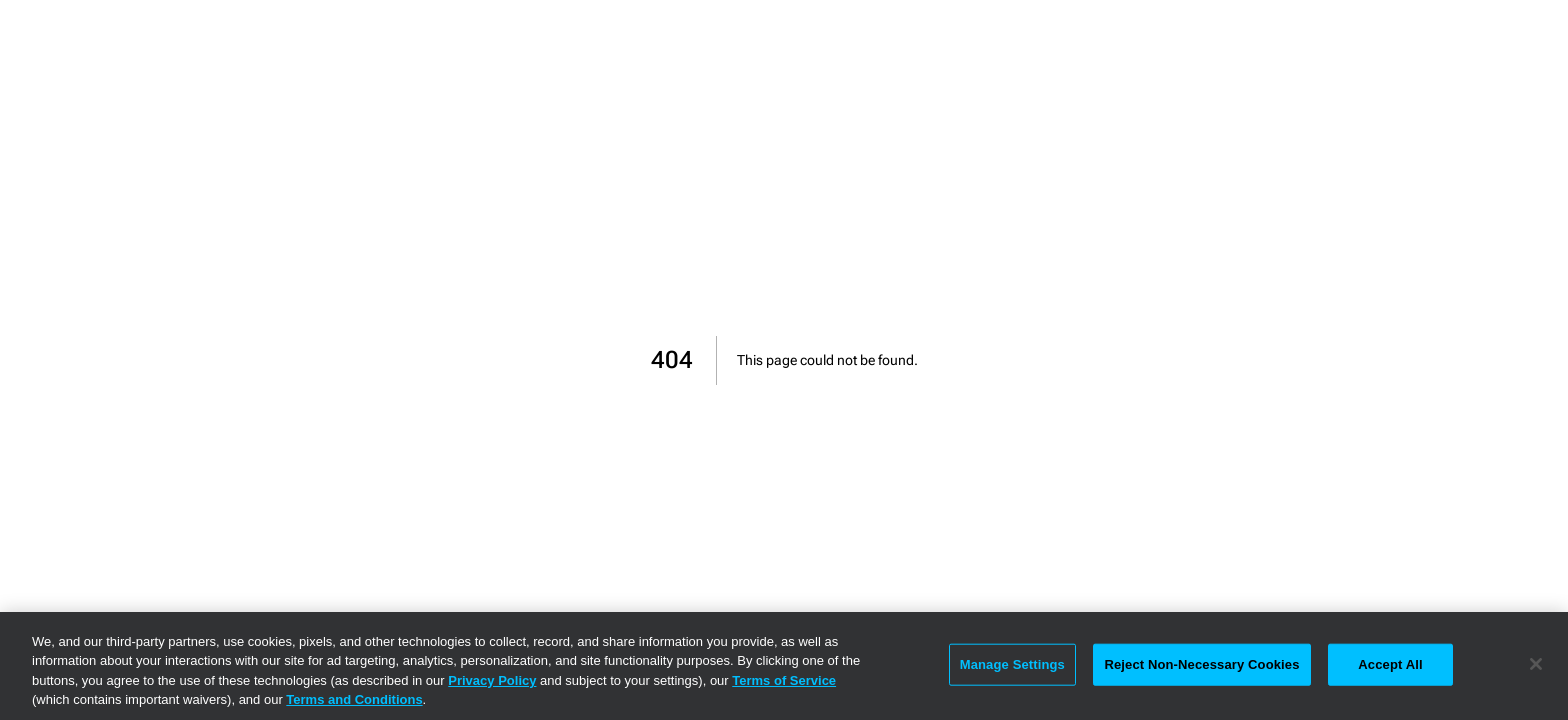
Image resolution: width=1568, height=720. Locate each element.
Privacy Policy (492, 680)
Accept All (1390, 664)
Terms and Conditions (354, 699)
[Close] (1536, 664)
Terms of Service (784, 680)
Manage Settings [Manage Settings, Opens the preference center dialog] (1012, 664)
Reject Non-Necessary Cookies (1201, 664)
